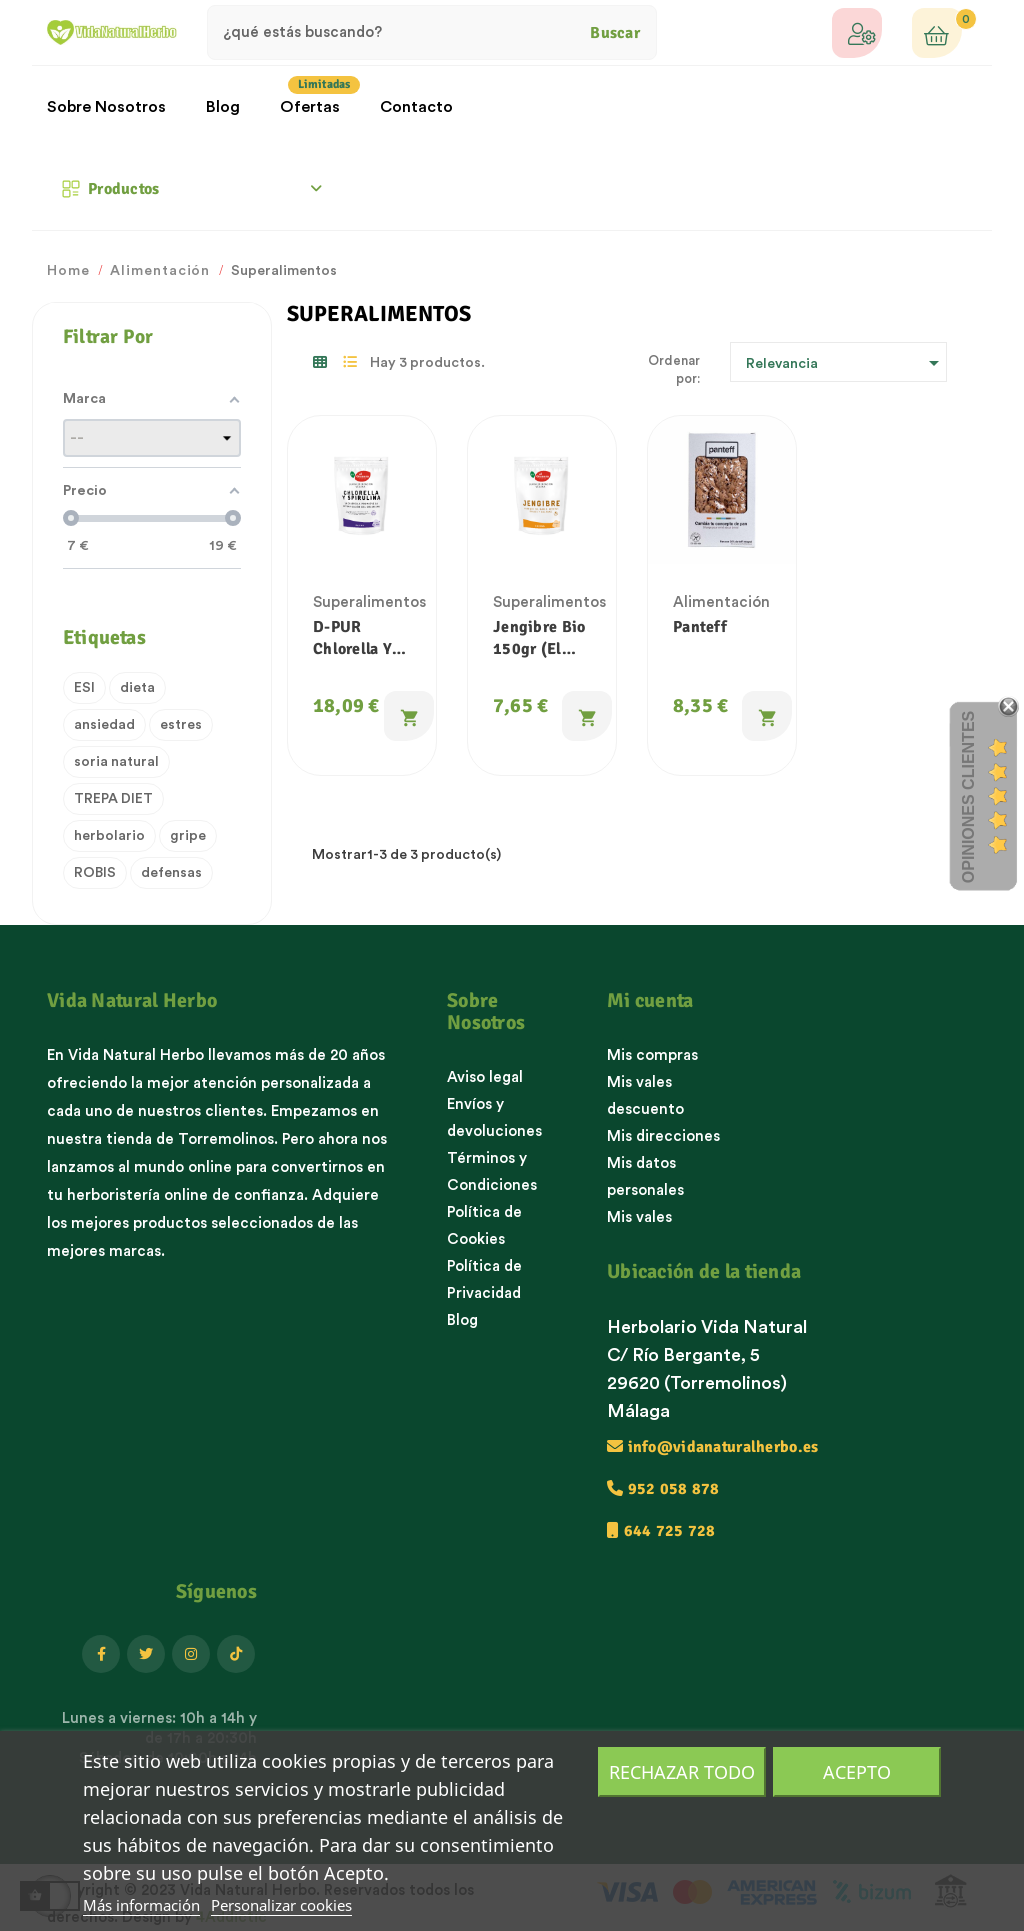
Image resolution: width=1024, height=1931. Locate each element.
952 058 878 (663, 1489)
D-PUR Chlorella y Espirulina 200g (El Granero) (352, 638)
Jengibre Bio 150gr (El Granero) (539, 638)
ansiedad (104, 725)
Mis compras (652, 1055)
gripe (188, 836)
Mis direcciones (663, 1136)
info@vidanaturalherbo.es (713, 1447)
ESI (84, 688)
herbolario (109, 836)
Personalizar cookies (281, 1905)
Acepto (857, 1772)
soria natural (116, 762)
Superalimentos (369, 602)
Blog (462, 1320)
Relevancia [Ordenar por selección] (846, 363)
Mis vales (639, 1217)
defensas (171, 873)
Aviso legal (485, 1077)
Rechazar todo (682, 1772)
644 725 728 (661, 1531)
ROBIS (95, 873)
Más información (141, 1905)
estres (181, 725)
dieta (137, 688)
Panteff (700, 627)
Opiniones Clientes (968, 797)
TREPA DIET (113, 799)
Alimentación (721, 602)
